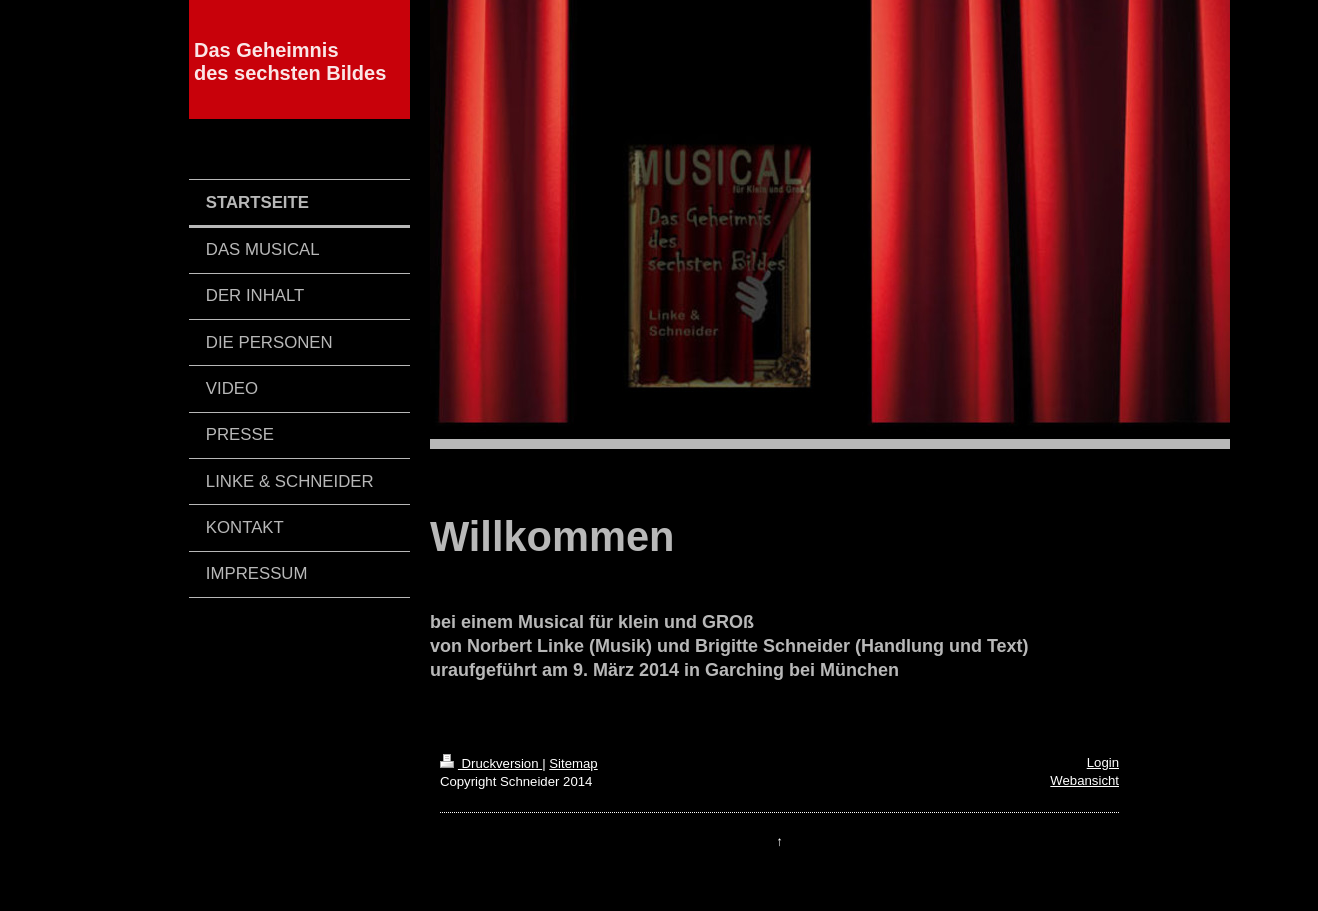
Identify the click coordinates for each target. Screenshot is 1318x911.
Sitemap (573, 763)
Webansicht (1084, 780)
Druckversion (491, 763)
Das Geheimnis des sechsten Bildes (290, 61)
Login (1103, 762)
